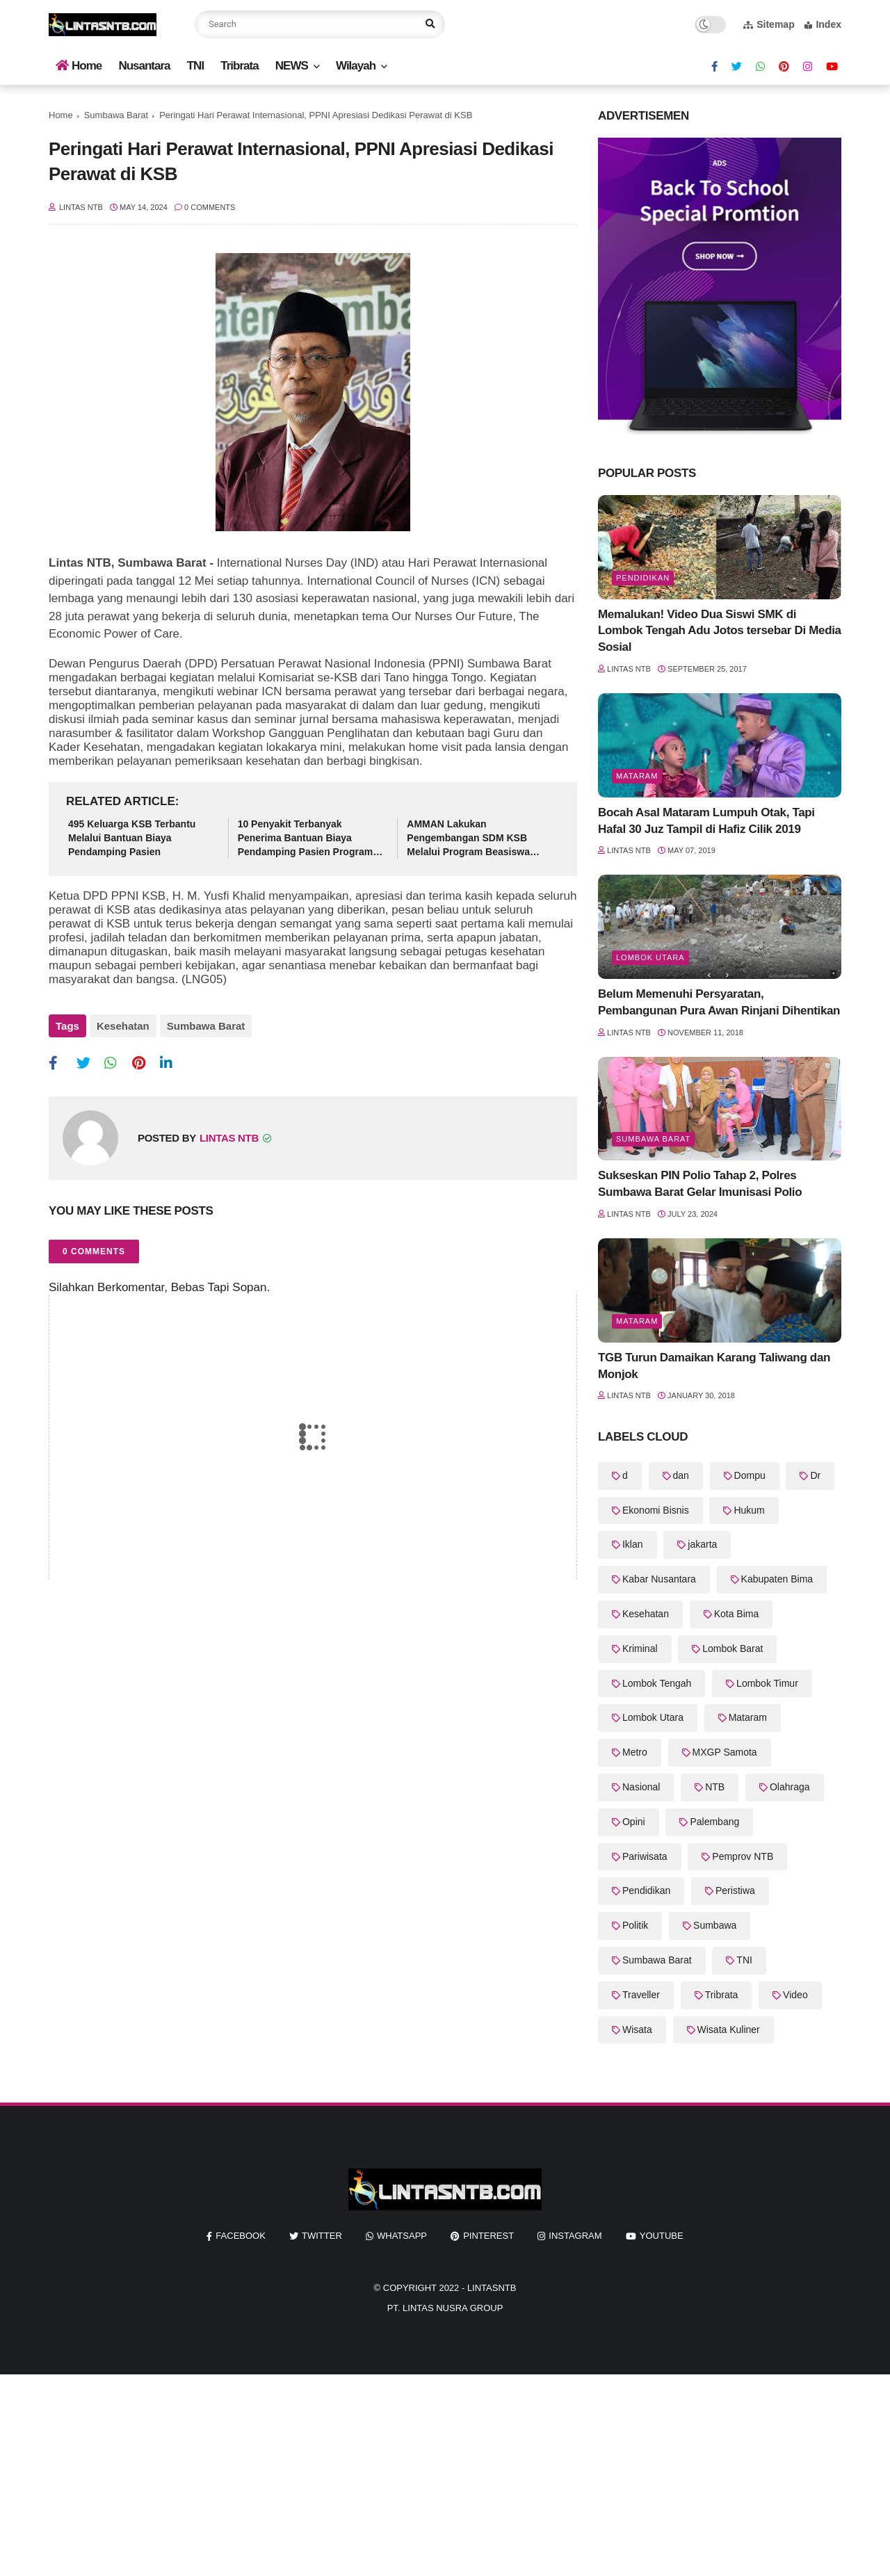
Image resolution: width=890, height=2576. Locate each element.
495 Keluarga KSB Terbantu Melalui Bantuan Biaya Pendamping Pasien (131, 837)
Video (795, 1994)
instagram (575, 2235)
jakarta (702, 1544)
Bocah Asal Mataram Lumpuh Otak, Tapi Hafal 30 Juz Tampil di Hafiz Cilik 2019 (706, 821)
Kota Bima (736, 1613)
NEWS (291, 65)
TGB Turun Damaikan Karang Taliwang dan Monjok (714, 1366)
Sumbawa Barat (116, 115)
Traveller (641, 1994)
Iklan (632, 1544)
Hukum (749, 1510)
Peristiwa (735, 1890)
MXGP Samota (725, 1752)
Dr (815, 1475)
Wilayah (355, 65)
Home (79, 65)
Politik (635, 1925)
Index (822, 24)
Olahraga (790, 1786)
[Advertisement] (417, 2471)
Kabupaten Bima (777, 1579)
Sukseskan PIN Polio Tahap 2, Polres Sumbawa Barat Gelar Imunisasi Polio (700, 1184)
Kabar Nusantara (659, 1579)
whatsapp (402, 2235)
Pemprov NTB (742, 1856)
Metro (634, 1752)
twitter (322, 2235)
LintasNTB (492, 2288)
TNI (195, 65)
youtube (661, 2235)
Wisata (637, 2029)
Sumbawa (714, 1925)
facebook (241, 2235)
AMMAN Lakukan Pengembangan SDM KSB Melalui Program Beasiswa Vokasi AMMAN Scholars (468, 838)
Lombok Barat (732, 1648)
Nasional (641, 1786)
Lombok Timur (767, 1683)
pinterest (488, 2235)
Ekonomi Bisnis (655, 1510)
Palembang (714, 1821)
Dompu (750, 1475)
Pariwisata (645, 1856)
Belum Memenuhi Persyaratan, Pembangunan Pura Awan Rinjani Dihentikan (719, 1002)
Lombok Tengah (656, 1683)
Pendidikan (643, 578)
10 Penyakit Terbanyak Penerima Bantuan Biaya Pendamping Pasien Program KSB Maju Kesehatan (305, 838)
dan (681, 1475)
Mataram (637, 776)
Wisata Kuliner (728, 2029)
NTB (715, 1786)
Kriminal (640, 1648)
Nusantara (144, 65)
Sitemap (768, 24)
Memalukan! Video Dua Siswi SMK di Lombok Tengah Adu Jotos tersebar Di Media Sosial (719, 631)
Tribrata (239, 65)
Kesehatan (123, 1026)
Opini (633, 1821)
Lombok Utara (650, 957)
